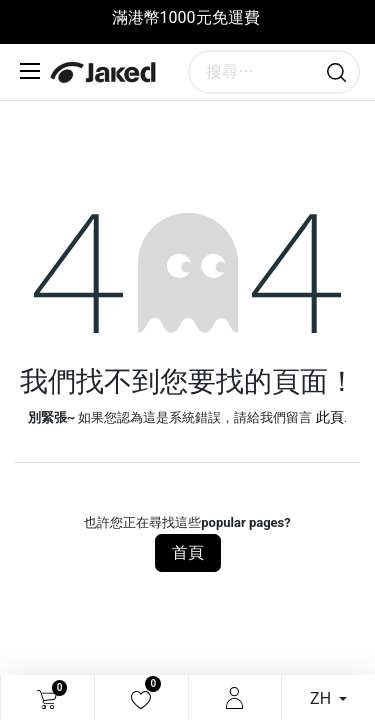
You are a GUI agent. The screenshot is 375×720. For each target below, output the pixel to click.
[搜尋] (336, 72)
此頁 (330, 417)
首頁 (188, 552)
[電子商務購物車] (47, 698)
